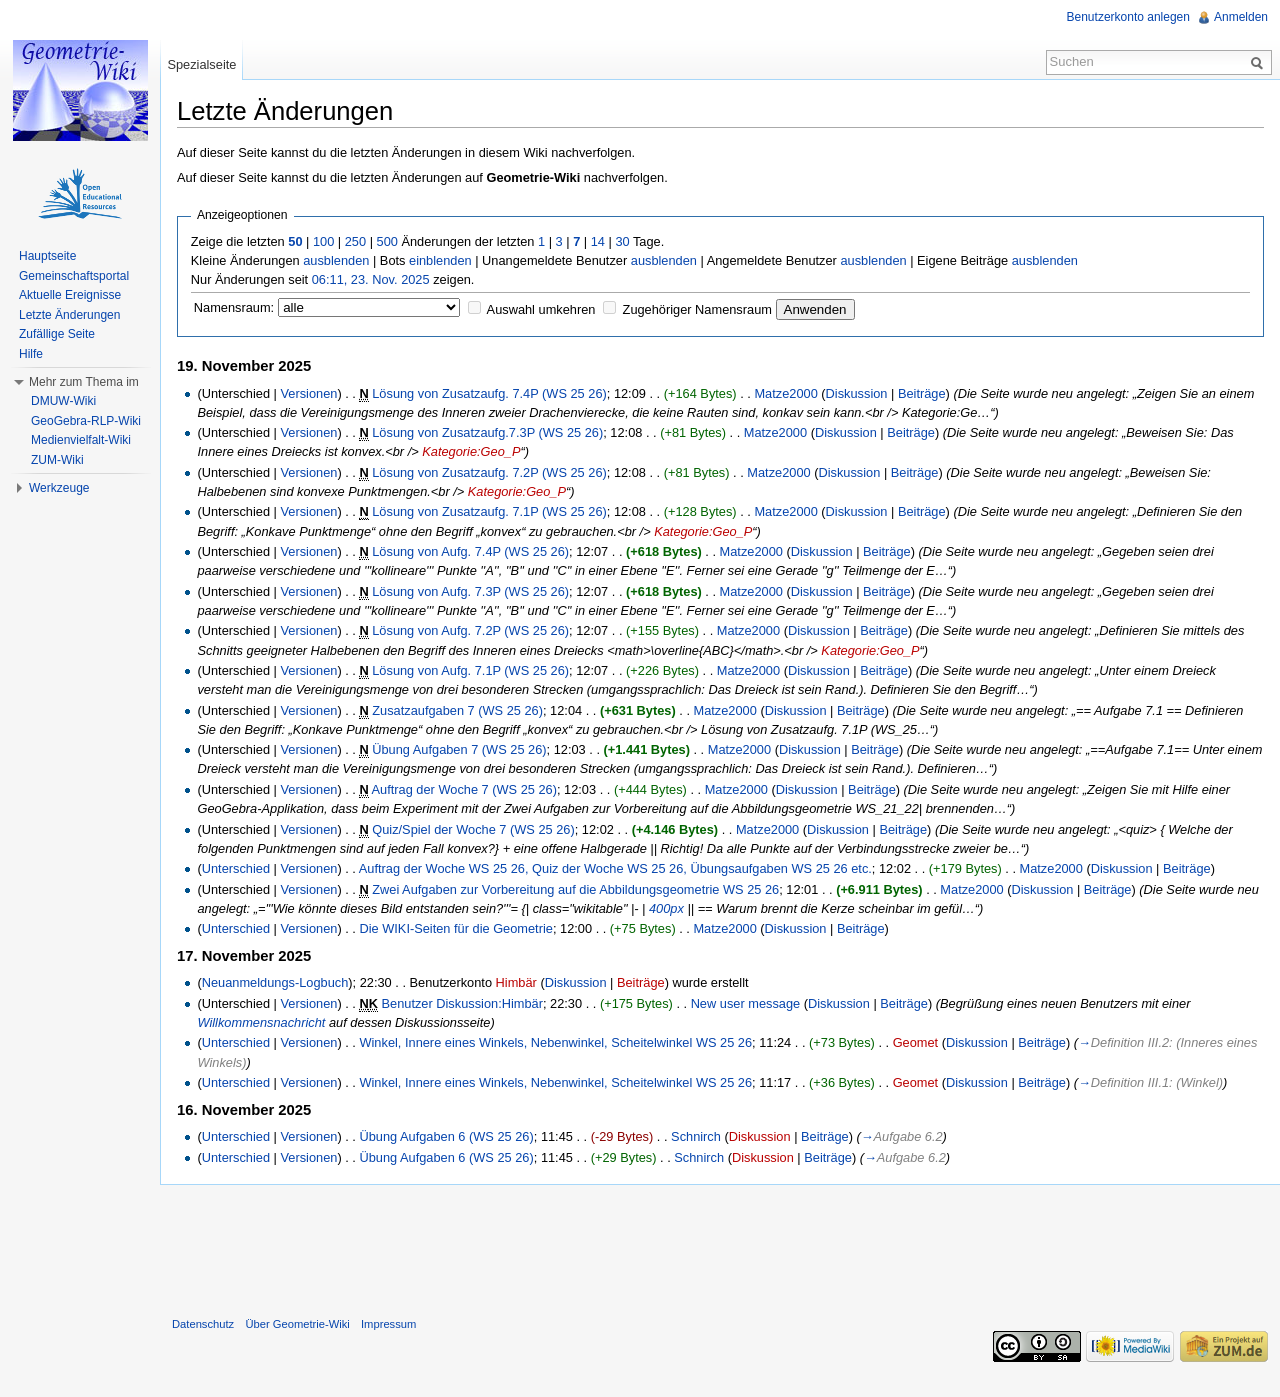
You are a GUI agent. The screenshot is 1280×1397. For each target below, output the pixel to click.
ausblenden (336, 260)
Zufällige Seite (57, 334)
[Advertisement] (720, 1246)
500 (387, 241)
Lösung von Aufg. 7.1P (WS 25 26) (470, 670)
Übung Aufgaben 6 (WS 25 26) (446, 1136)
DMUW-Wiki (63, 401)
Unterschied (236, 868)
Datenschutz (203, 1324)
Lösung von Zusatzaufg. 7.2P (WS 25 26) (489, 472)
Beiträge (922, 393)
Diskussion (857, 393)
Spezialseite (201, 64)
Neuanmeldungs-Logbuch (275, 982)
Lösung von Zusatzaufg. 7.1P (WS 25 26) (489, 511)
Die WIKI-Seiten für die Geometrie (455, 928)
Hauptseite (47, 256)
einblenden (440, 260)
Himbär (516, 982)
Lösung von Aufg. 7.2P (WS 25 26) (470, 630)
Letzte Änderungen (69, 315)
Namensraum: (234, 307)
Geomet (916, 1042)
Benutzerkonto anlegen (1128, 17)
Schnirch (696, 1136)
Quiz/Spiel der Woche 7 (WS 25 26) (473, 829)
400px (666, 908)
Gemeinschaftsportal (74, 276)
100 (323, 241)
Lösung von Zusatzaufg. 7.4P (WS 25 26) (489, 393)
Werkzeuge (59, 488)
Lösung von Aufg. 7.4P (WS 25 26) (470, 551)
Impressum (388, 1324)
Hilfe (31, 354)
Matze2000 (785, 393)
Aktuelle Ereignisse (70, 295)
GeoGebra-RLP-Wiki (86, 421)
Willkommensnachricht (261, 1022)
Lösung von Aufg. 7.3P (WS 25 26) (470, 591)
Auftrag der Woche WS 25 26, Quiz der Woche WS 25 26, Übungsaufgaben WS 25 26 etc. (615, 868)
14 (598, 241)
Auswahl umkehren (541, 309)
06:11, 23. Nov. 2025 (371, 279)
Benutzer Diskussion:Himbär (462, 1003)
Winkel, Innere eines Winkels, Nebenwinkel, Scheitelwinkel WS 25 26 (555, 1042)
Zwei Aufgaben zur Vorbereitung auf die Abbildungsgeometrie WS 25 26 (575, 889)
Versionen (308, 393)
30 (622, 241)
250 (355, 241)
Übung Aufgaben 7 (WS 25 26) (459, 749)
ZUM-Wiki (57, 460)
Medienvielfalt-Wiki (81, 440)
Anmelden (1241, 17)
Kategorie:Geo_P (471, 451)
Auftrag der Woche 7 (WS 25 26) (464, 789)
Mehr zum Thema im (84, 382)
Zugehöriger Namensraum (697, 309)
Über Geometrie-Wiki (297, 1324)
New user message (746, 1003)
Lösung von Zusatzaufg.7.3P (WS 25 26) (487, 432)
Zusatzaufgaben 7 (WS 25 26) (457, 710)
